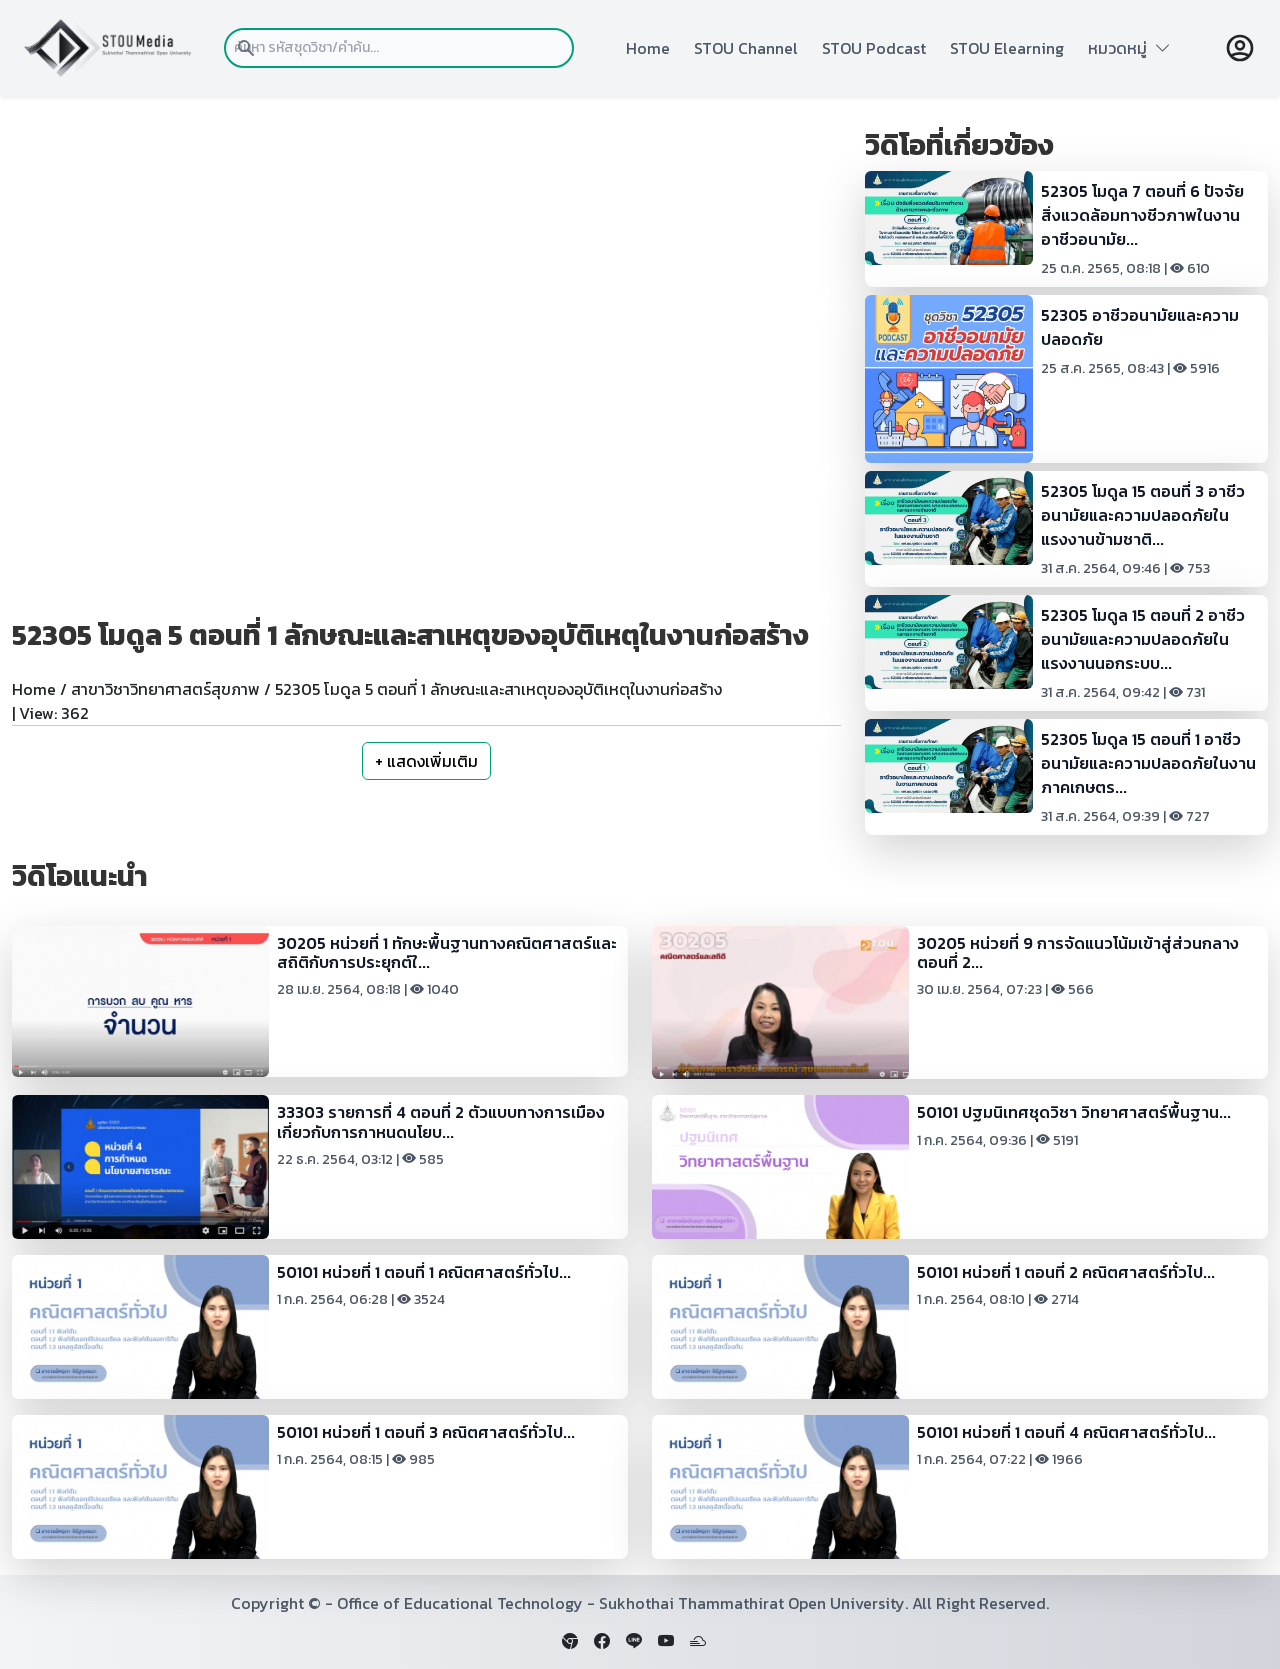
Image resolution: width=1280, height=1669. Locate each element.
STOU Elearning (1007, 48)
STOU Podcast (874, 48)
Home (648, 48)
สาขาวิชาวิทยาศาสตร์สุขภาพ (165, 689)
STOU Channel (746, 48)
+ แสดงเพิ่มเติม (426, 761)
